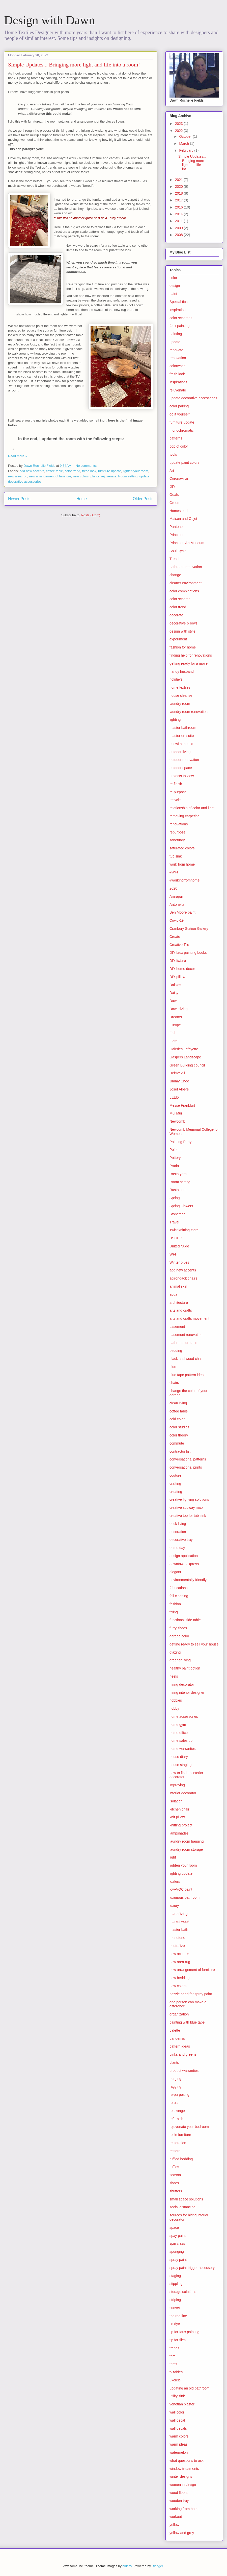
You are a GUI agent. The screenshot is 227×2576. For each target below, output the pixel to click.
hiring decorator (181, 1684)
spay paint (177, 2236)
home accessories (183, 1716)
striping (175, 2300)
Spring (174, 1198)
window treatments (184, 2469)
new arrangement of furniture (50, 476)
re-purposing (179, 2095)
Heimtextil (177, 1073)
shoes (174, 2183)
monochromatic (181, 430)
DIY (172, 486)
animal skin (178, 1286)
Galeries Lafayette (183, 1049)
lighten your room (135, 471)
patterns (175, 438)
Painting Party (180, 1142)
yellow (174, 2525)
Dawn (174, 1001)
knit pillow (177, 1817)
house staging (180, 1765)
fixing (173, 1612)
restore (175, 2151)
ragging (175, 2086)
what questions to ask (186, 2460)
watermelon (178, 2452)
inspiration (177, 310)
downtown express (184, 1564)
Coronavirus (178, 478)
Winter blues (179, 1262)
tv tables (176, 2372)
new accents (179, 1954)
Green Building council (187, 1065)
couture (175, 1475)
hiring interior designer (187, 1692)
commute (176, 1443)
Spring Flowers (181, 1206)
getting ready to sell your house (194, 1644)
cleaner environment (185, 583)
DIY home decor (182, 969)
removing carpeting (184, 816)
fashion (175, 1604)
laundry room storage (186, 1849)
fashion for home (182, 647)
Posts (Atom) (90, 515)
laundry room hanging (186, 1841)
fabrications (178, 1588)
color (173, 278)
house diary (178, 1757)
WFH (173, 1254)
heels (173, 1676)
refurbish (176, 2119)
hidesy (127, 2566)
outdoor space (180, 768)
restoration (177, 2143)
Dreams (175, 1017)
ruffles (174, 2167)
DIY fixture (177, 961)
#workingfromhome (184, 880)
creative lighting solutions (189, 1499)
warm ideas (178, 2444)
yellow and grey (181, 2533)
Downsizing (178, 1009)
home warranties (182, 1749)
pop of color (178, 446)
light (172, 1857)
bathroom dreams (183, 1343)
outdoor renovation (184, 760)
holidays (175, 679)
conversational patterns (187, 1459)
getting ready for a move (188, 663)
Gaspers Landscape (185, 1057)
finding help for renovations (190, 655)
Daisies (175, 985)
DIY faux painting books (188, 952)
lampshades (179, 1833)
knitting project (180, 1825)
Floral (173, 1041)
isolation (175, 1801)
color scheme (179, 599)
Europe (175, 1025)
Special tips (178, 302)
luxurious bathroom (184, 1897)
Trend (174, 559)
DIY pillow (177, 977)
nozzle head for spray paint (190, 1994)
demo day (177, 1548)
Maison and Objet (183, 519)
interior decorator (182, 1793)
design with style (182, 631)
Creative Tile (179, 945)
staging (175, 2276)
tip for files (177, 2340)
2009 (179, 228)
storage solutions (182, 2292)
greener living (180, 1660)
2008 (179, 235)
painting (175, 334)
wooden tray (179, 2501)
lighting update (180, 1873)
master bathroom (182, 728)
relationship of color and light (191, 808)
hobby (174, 1708)
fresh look (89, 471)
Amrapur (176, 896)
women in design (182, 2484)
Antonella (176, 904)
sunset (174, 2308)
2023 (179, 124)
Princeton (176, 535)
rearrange (177, 2111)
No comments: (87, 466)
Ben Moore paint (182, 912)
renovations (178, 824)
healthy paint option (184, 1668)
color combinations (184, 591)
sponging (176, 2251)
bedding (175, 1351)
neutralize (177, 1946)
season (175, 2175)
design (174, 286)
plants (95, 476)
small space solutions (186, 2199)
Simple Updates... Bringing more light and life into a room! (74, 64)
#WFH (174, 872)
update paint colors (184, 462)
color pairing (179, 406)
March (184, 144)
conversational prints (185, 1467)
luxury (174, 1906)
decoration (177, 1532)
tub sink (175, 856)
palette (174, 2030)
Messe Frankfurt (182, 1105)
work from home (182, 864)
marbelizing (178, 1914)
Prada (174, 1166)
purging (175, 2079)
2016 (179, 207)
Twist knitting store (183, 1230)
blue (172, 1367)
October (186, 136)
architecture (178, 1303)
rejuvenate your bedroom (189, 2127)
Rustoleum (177, 1190)
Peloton (175, 1150)
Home (81, 499)
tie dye (174, 2324)
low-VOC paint (180, 1889)
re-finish (175, 784)
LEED (174, 1097)
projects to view (181, 776)
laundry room (179, 704)
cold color (177, 1419)
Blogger (157, 2566)
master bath (178, 1930)
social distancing (182, 2207)
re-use (174, 2103)
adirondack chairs (183, 1278)
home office (178, 1733)
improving (177, 1785)
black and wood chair (186, 1359)
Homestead (178, 511)
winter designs (180, 2476)
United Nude (179, 1246)
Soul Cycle (177, 551)
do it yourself (179, 414)
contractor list (179, 1451)
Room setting (128, 476)
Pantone (176, 527)
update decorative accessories (193, 398)
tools (173, 454)
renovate (176, 350)
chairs (174, 1383)
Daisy (173, 993)
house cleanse (180, 695)
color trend (72, 471)
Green (174, 503)
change (175, 575)
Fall (172, 1033)
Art (171, 471)
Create (174, 937)
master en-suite (181, 736)
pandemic (177, 2038)
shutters (175, 2191)
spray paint (178, 2260)
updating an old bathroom (189, 2388)
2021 (179, 180)
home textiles (179, 687)
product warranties (183, 2071)
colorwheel (177, 366)
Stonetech (177, 1214)
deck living (177, 1524)
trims (173, 2364)
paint (173, 294)
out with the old (181, 744)
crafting (175, 1483)
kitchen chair (179, 1809)
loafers (174, 1881)
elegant (175, 1572)
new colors (81, 476)
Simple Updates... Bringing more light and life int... (192, 162)
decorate (176, 615)
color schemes (180, 318)
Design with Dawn (49, 20)
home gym (177, 1725)
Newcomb (177, 1121)
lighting (175, 719)
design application (183, 1556)
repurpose (177, 832)
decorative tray (181, 1540)
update (174, 342)
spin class (177, 2243)
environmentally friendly (188, 1580)
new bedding (179, 1978)
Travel (174, 1222)
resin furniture (180, 2135)
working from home (184, 2509)
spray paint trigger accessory (192, 2268)
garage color (179, 1636)
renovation (177, 358)
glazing (175, 1652)
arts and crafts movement (189, 1318)
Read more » (17, 456)
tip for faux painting (184, 2332)
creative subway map (186, 1507)
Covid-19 (176, 920)
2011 (179, 221)
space (174, 2227)
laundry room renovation (188, 712)
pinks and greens (182, 2054)
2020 (179, 186)
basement (177, 1327)
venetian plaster (181, 2404)
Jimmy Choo (179, 1081)
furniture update (109, 471)
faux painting (179, 326)
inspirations (178, 382)
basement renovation (186, 1335)
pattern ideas (179, 2046)
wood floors (178, 2493)
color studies (179, 1427)
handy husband (181, 671)
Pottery (175, 1158)
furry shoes (178, 1628)
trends (174, 2348)
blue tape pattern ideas (187, 1375)
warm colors (178, 2436)
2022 (179, 131)
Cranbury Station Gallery (188, 928)
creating (175, 1492)
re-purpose (178, 792)
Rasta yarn (178, 1174)
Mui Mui (175, 1113)
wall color (176, 2412)
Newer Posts (19, 499)
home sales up (180, 1740)
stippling (175, 2284)
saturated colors (182, 848)
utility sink (177, 2396)
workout (175, 2517)
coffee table (54, 471)
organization (179, 2014)
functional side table (185, 1620)
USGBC (175, 1238)
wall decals (178, 2428)
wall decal (177, 2420)
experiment (178, 639)
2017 (179, 200)
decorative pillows (183, 623)
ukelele (175, 2380)
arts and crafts (180, 1310)
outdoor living (179, 752)
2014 (179, 214)
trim (172, 2356)
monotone (177, 1938)
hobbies (175, 1700)
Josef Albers (179, 1089)
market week (179, 1922)
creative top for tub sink (187, 1516)
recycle (175, 800)
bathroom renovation (185, 567)
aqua (173, 1294)
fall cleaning (178, 1596)
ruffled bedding (181, 2159)
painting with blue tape (187, 2022)
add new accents (32, 471)
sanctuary (177, 840)
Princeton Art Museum (186, 543)
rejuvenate (109, 476)
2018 (179, 193)
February (186, 150)
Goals (174, 495)
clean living (178, 1403)
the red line (178, 2316)
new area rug (17, 476)
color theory (178, 1435)
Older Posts (143, 499)
